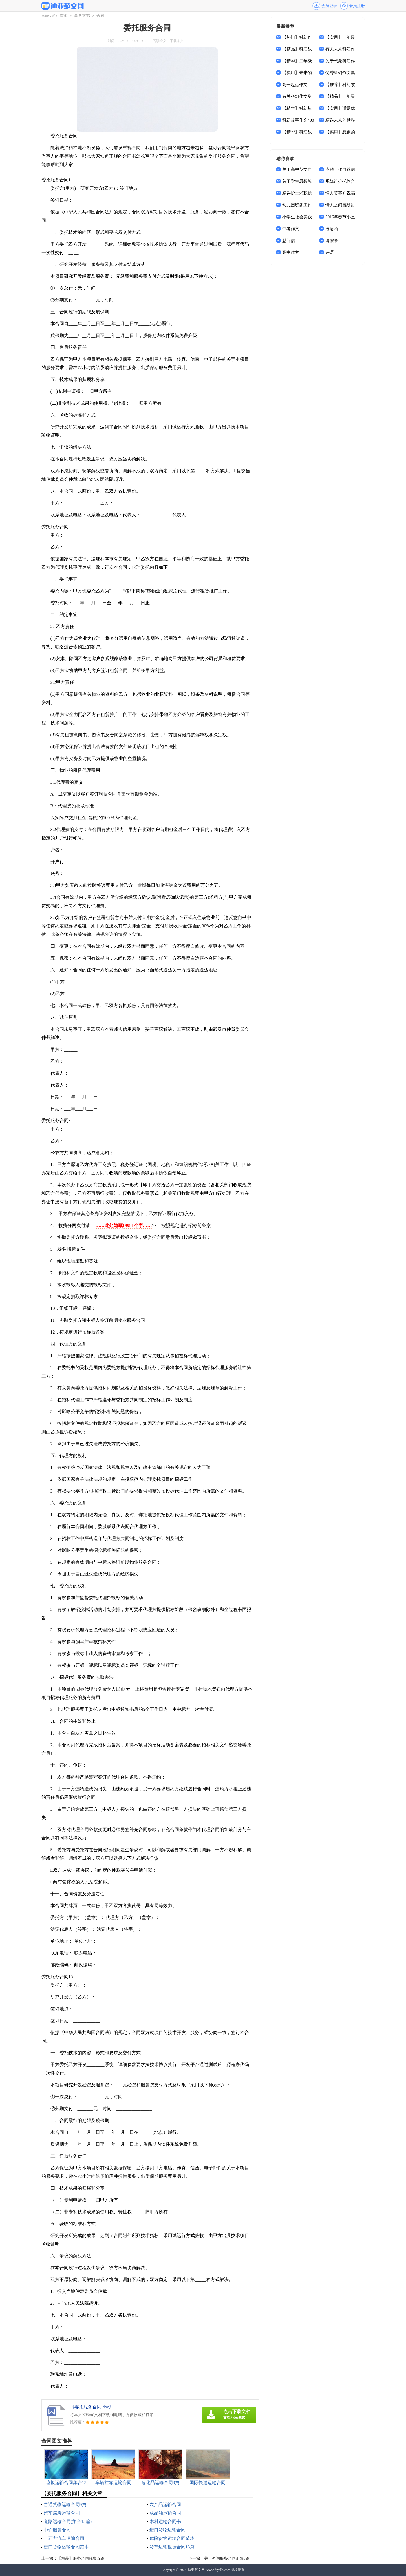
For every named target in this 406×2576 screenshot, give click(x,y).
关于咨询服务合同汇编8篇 (227, 2558)
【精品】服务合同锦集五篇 (81, 2558)
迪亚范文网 (196, 2570)
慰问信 (288, 240)
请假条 (331, 240)
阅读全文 (159, 41)
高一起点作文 (295, 84)
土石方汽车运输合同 (64, 2538)
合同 (100, 16)
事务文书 (82, 16)
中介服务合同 (57, 2529)
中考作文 (290, 228)
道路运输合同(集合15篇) (68, 2521)
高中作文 (290, 252)
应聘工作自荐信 (340, 169)
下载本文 (177, 41)
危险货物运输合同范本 (172, 2538)
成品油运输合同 (165, 2513)
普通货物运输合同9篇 (65, 2504)
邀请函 (331, 228)
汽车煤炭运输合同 (62, 2513)
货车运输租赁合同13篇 (172, 2546)
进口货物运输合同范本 (66, 2546)
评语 (329, 252)
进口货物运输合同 (167, 2529)
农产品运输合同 (165, 2504)
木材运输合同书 (165, 2521)
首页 (64, 16)
